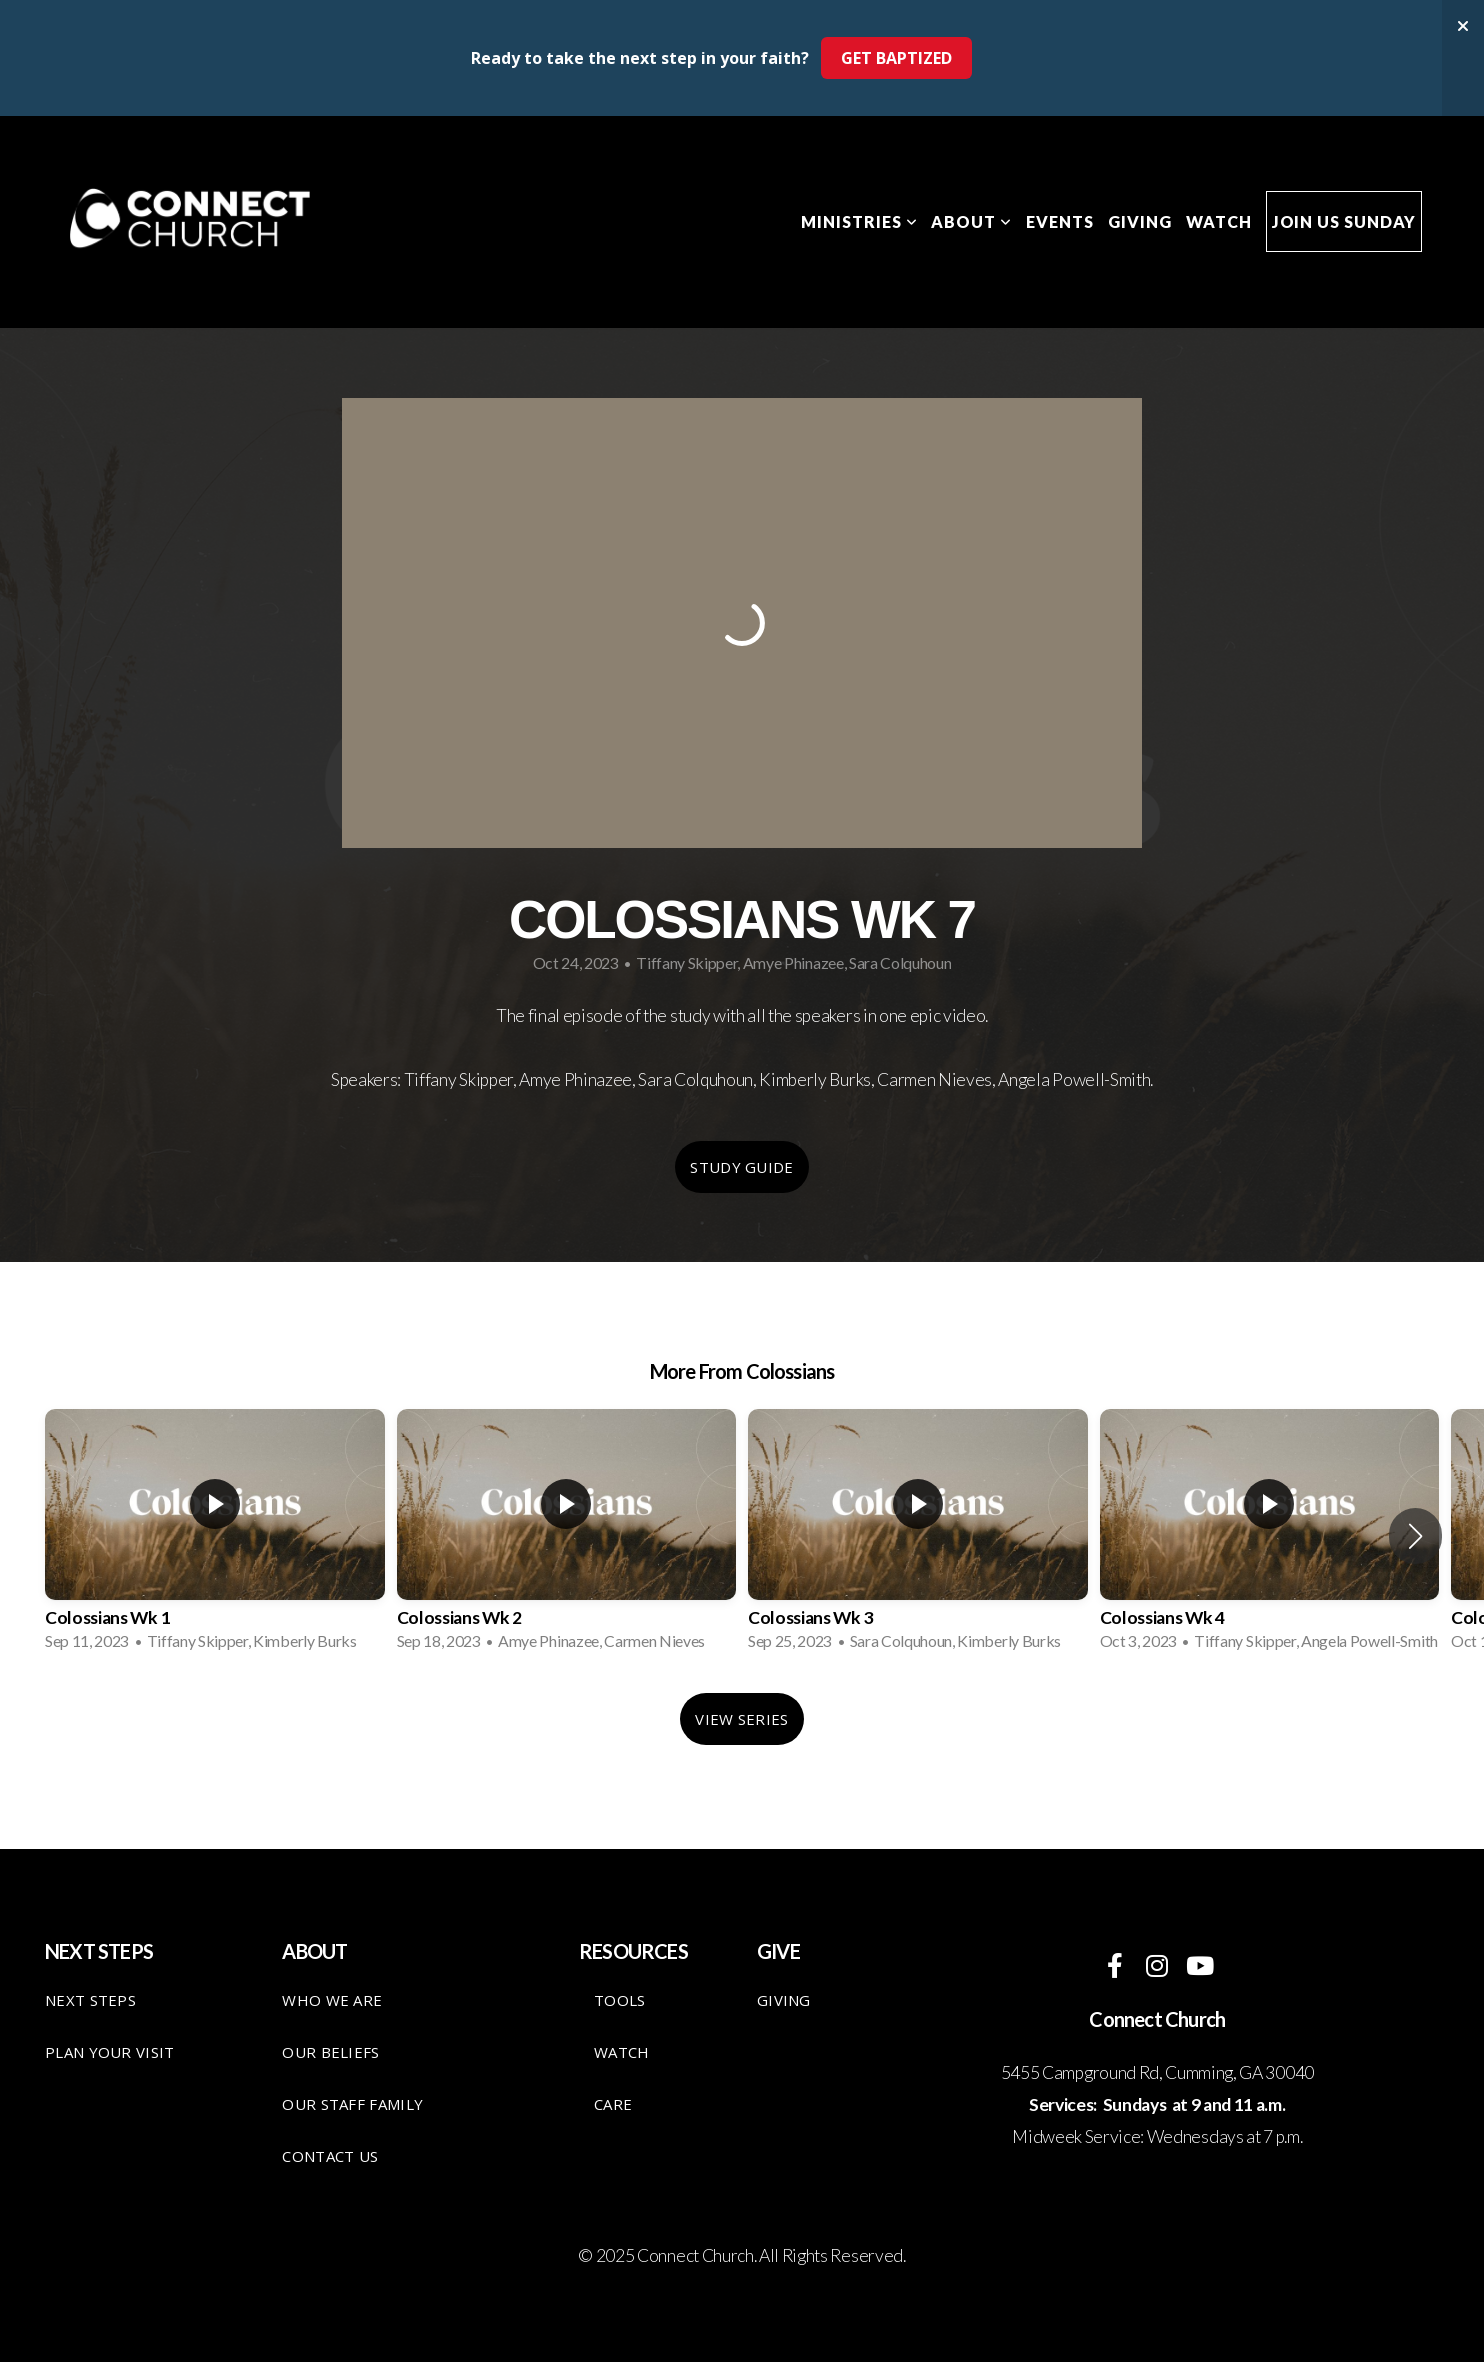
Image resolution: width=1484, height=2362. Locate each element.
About (971, 221)
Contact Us (330, 2156)
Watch (1219, 221)
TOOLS (620, 2000)
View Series (741, 1719)
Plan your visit (110, 2052)
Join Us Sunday (1344, 221)
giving (784, 2000)
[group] (215, 1536)
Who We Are (332, 2000)
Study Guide (741, 1167)
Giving (1140, 221)
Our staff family (352, 2104)
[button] (1415, 1536)
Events (1060, 221)
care (613, 2104)
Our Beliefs (330, 2052)
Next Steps (90, 2000)
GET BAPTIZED (896, 58)
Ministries (859, 221)
